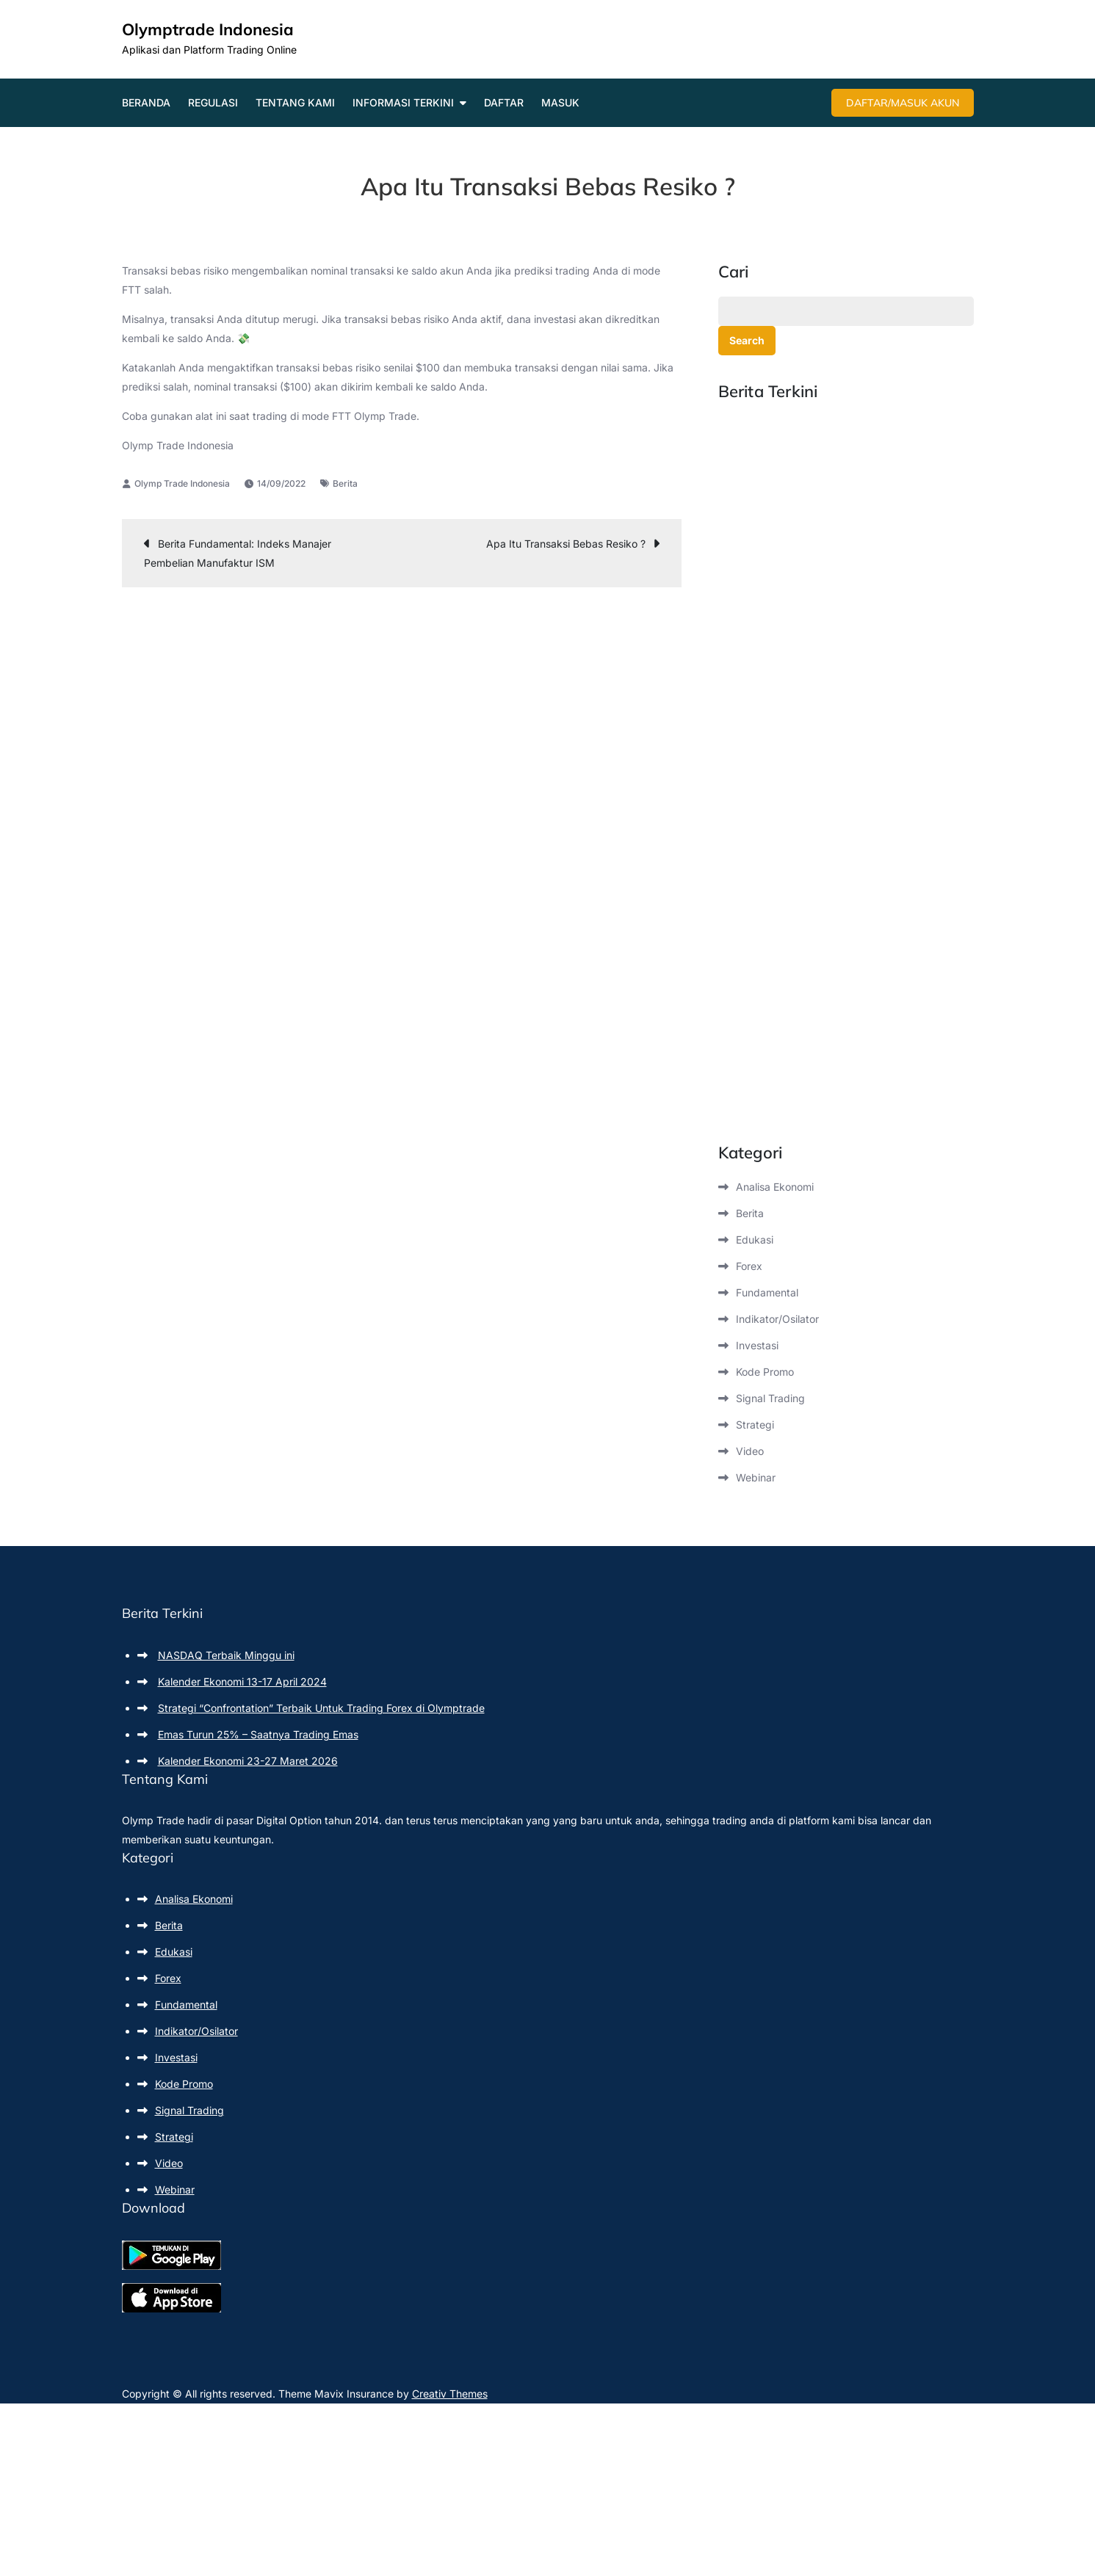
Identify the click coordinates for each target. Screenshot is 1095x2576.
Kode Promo (765, 1371)
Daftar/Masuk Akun (902, 102)
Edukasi (754, 1239)
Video (750, 1451)
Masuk (560, 102)
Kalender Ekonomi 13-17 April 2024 (242, 1681)
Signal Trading (770, 1398)
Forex (749, 1266)
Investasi (757, 1345)
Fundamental (767, 1292)
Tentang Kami (295, 102)
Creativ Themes (450, 2393)
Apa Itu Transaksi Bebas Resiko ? (566, 543)
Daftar (504, 102)
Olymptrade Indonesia (208, 29)
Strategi (755, 1424)
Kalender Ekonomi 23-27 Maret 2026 (248, 1761)
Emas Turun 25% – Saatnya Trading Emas (258, 1734)
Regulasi (213, 102)
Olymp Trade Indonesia (182, 483)
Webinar (756, 1477)
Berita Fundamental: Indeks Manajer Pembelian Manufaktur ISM (237, 553)
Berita (345, 483)
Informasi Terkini (403, 102)
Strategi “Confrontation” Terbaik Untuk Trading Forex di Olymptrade (321, 1708)
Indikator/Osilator (777, 1319)
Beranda (146, 102)
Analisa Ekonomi (775, 1186)
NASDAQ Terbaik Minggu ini (226, 1655)
